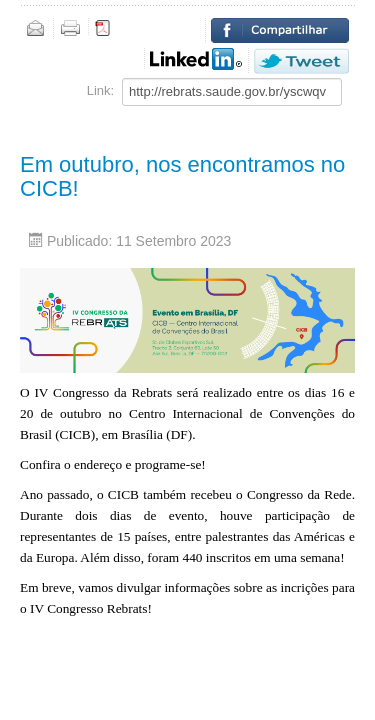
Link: (100, 90)
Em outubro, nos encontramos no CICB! (182, 176)
